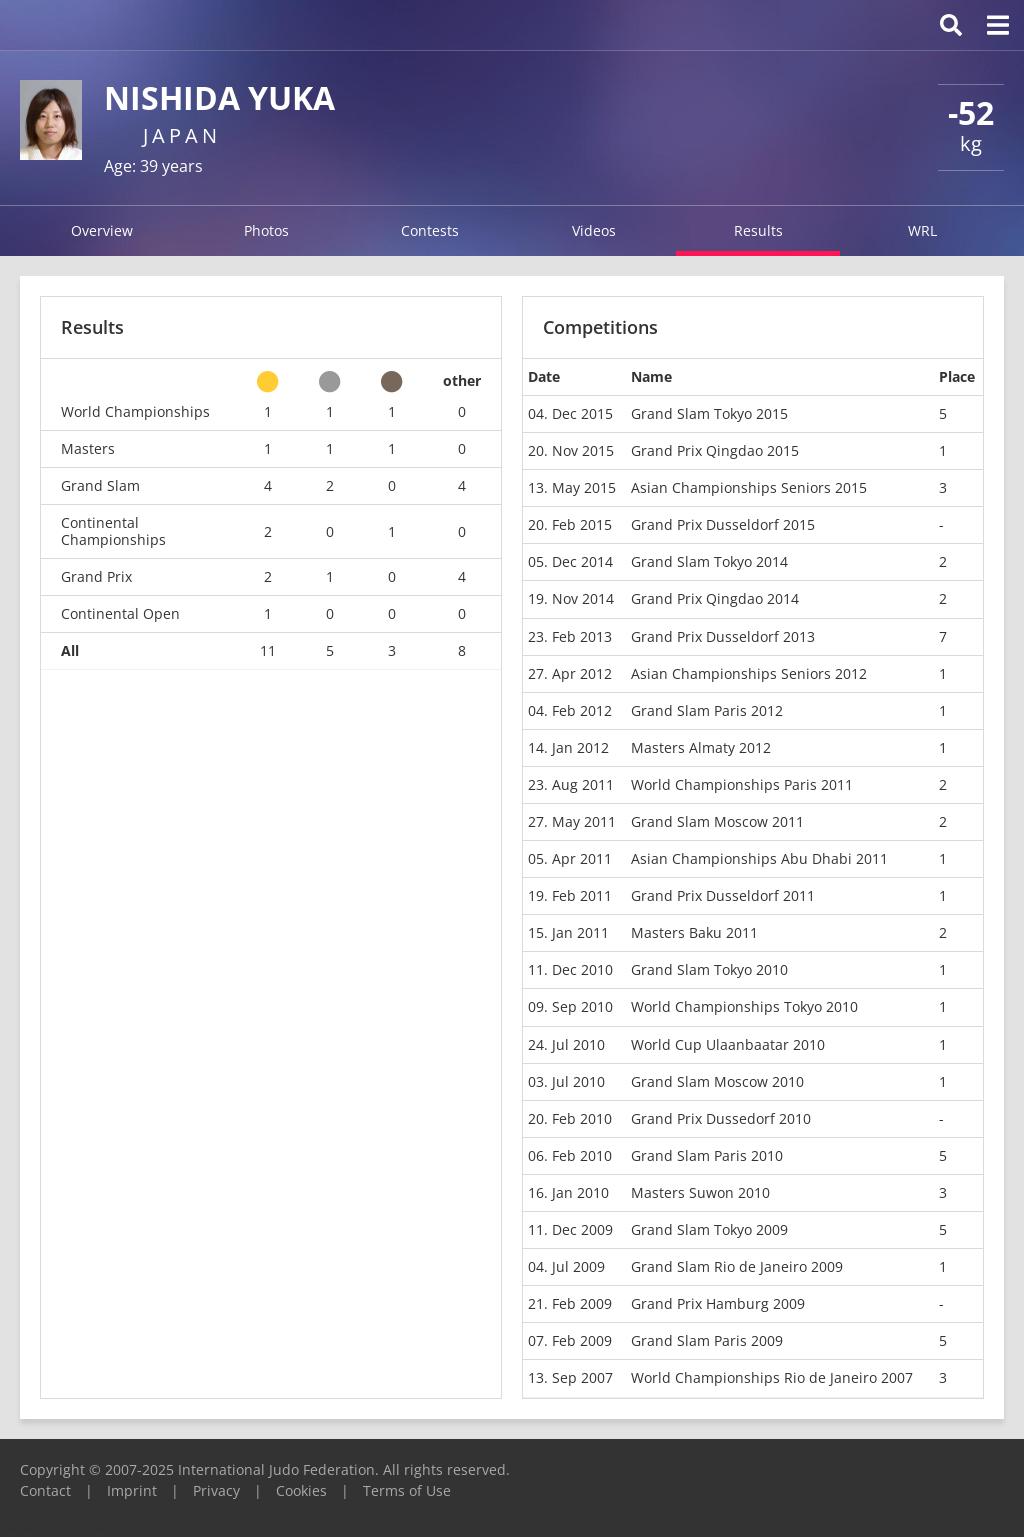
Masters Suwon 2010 (700, 1192)
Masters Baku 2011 (694, 932)
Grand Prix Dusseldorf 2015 (723, 524)
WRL (922, 230)
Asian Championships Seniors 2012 (749, 673)
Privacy (216, 1490)
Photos (266, 230)
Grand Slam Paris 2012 (707, 710)
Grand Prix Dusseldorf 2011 (723, 895)
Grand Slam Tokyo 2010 (709, 969)
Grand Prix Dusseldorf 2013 (723, 636)
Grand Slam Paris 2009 (707, 1340)
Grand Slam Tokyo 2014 (709, 561)
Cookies (301, 1490)
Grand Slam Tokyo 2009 (709, 1229)
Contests (430, 230)
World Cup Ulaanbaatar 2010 (728, 1044)
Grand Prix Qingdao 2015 (715, 450)
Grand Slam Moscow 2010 (717, 1081)
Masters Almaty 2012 (701, 747)
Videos (594, 230)
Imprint (132, 1490)
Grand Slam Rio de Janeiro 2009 (737, 1266)
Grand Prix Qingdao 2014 (715, 598)
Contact (45, 1490)
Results (758, 230)
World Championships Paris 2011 (742, 784)
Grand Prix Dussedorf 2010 (721, 1118)
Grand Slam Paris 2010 (707, 1155)
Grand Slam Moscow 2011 (717, 821)
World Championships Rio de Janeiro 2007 (772, 1377)
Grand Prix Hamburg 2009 (718, 1303)
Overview (102, 230)
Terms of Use (407, 1490)
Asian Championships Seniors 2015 (749, 487)
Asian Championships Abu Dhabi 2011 (759, 858)
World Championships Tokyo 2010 (744, 1006)
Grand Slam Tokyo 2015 (709, 413)
